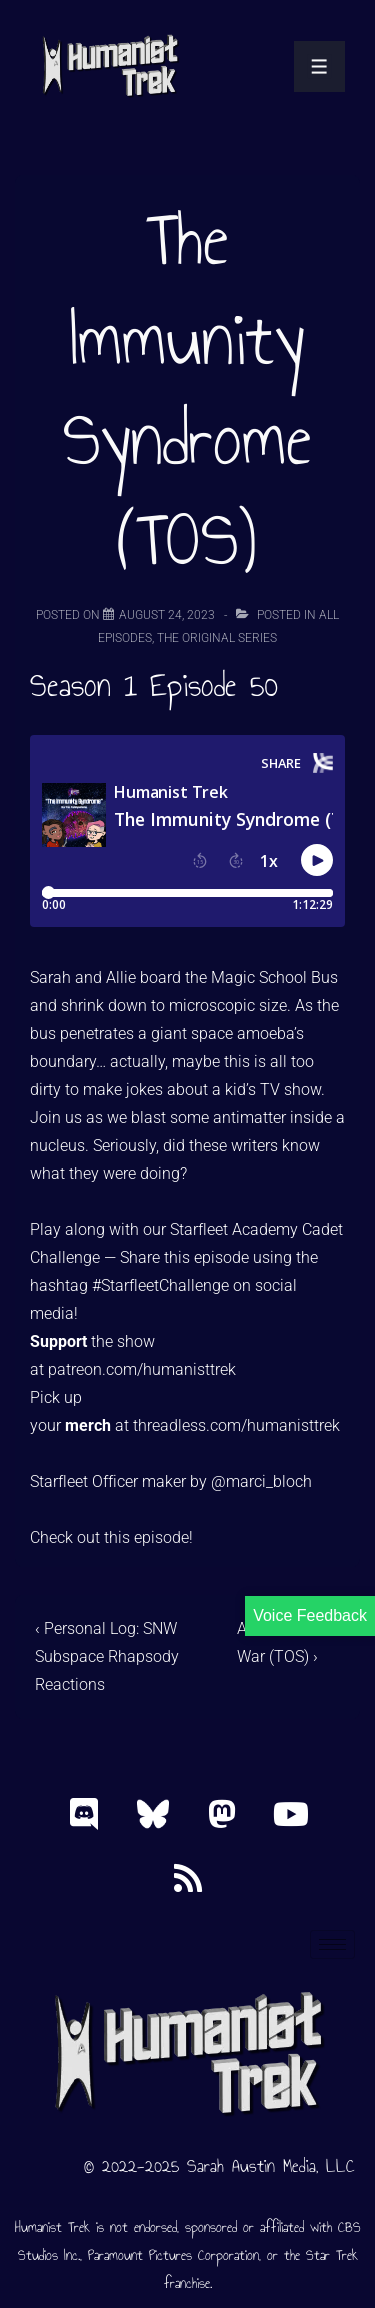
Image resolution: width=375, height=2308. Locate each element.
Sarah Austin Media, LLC (271, 2166)
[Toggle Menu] (319, 66)
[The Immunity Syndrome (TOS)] (167, 615)
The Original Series (217, 638)
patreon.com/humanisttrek (142, 1369)
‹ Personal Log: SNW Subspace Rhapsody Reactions (107, 1656)
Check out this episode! (111, 1537)
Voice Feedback (310, 1615)
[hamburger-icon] (332, 1944)
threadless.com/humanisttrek (236, 1425)
